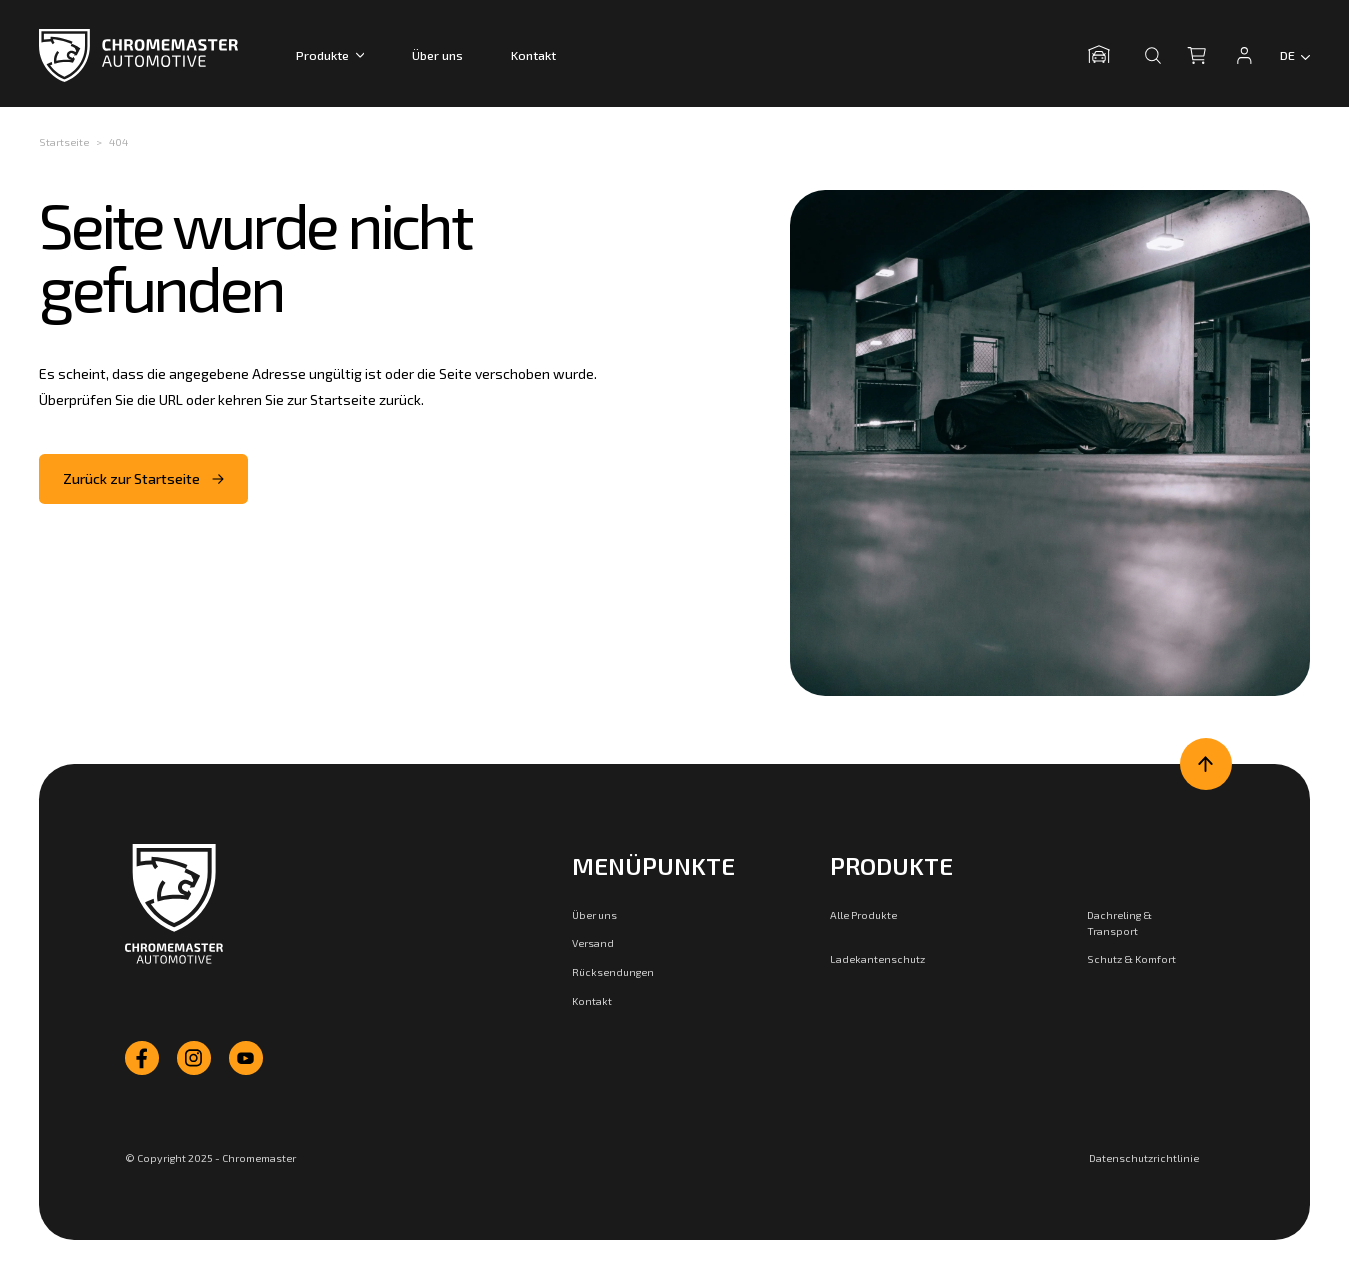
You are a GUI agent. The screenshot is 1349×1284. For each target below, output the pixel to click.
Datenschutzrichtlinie (1144, 1157)
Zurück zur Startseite (144, 478)
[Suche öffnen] (1153, 55)
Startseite (64, 141)
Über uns (437, 55)
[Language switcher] (1295, 55)
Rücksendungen (613, 971)
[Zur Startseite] (174, 904)
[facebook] (142, 1058)
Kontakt (533, 55)
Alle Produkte (863, 914)
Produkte (330, 55)
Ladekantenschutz (877, 958)
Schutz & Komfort (1131, 958)
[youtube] (246, 1058)
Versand (593, 942)
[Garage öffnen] (1104, 55)
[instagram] (194, 1058)
